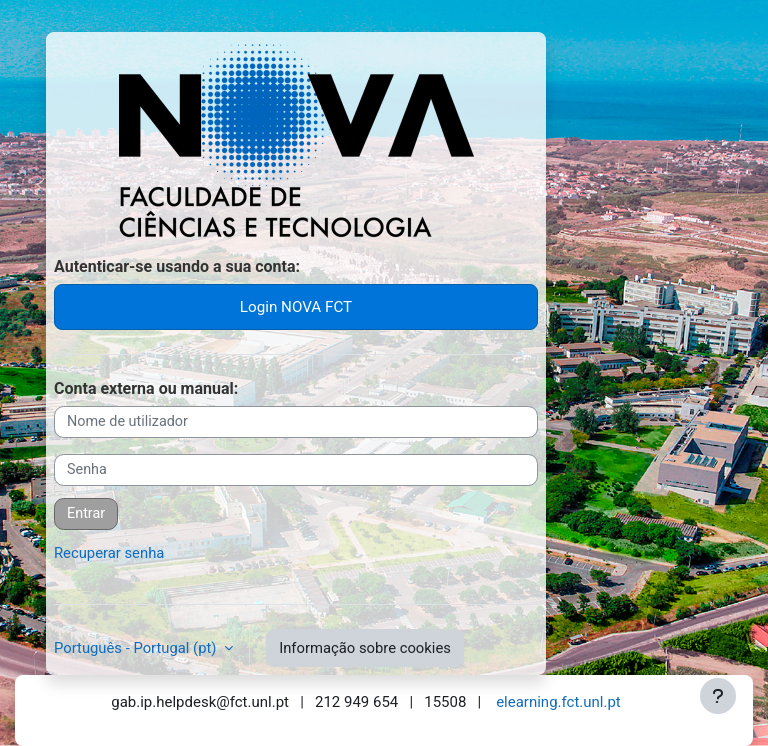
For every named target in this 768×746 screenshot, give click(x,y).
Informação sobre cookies (365, 648)
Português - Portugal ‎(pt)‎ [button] (137, 648)
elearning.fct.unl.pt (558, 702)
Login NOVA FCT (296, 307)
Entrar (86, 513)
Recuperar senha (109, 553)
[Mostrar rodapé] (718, 696)
